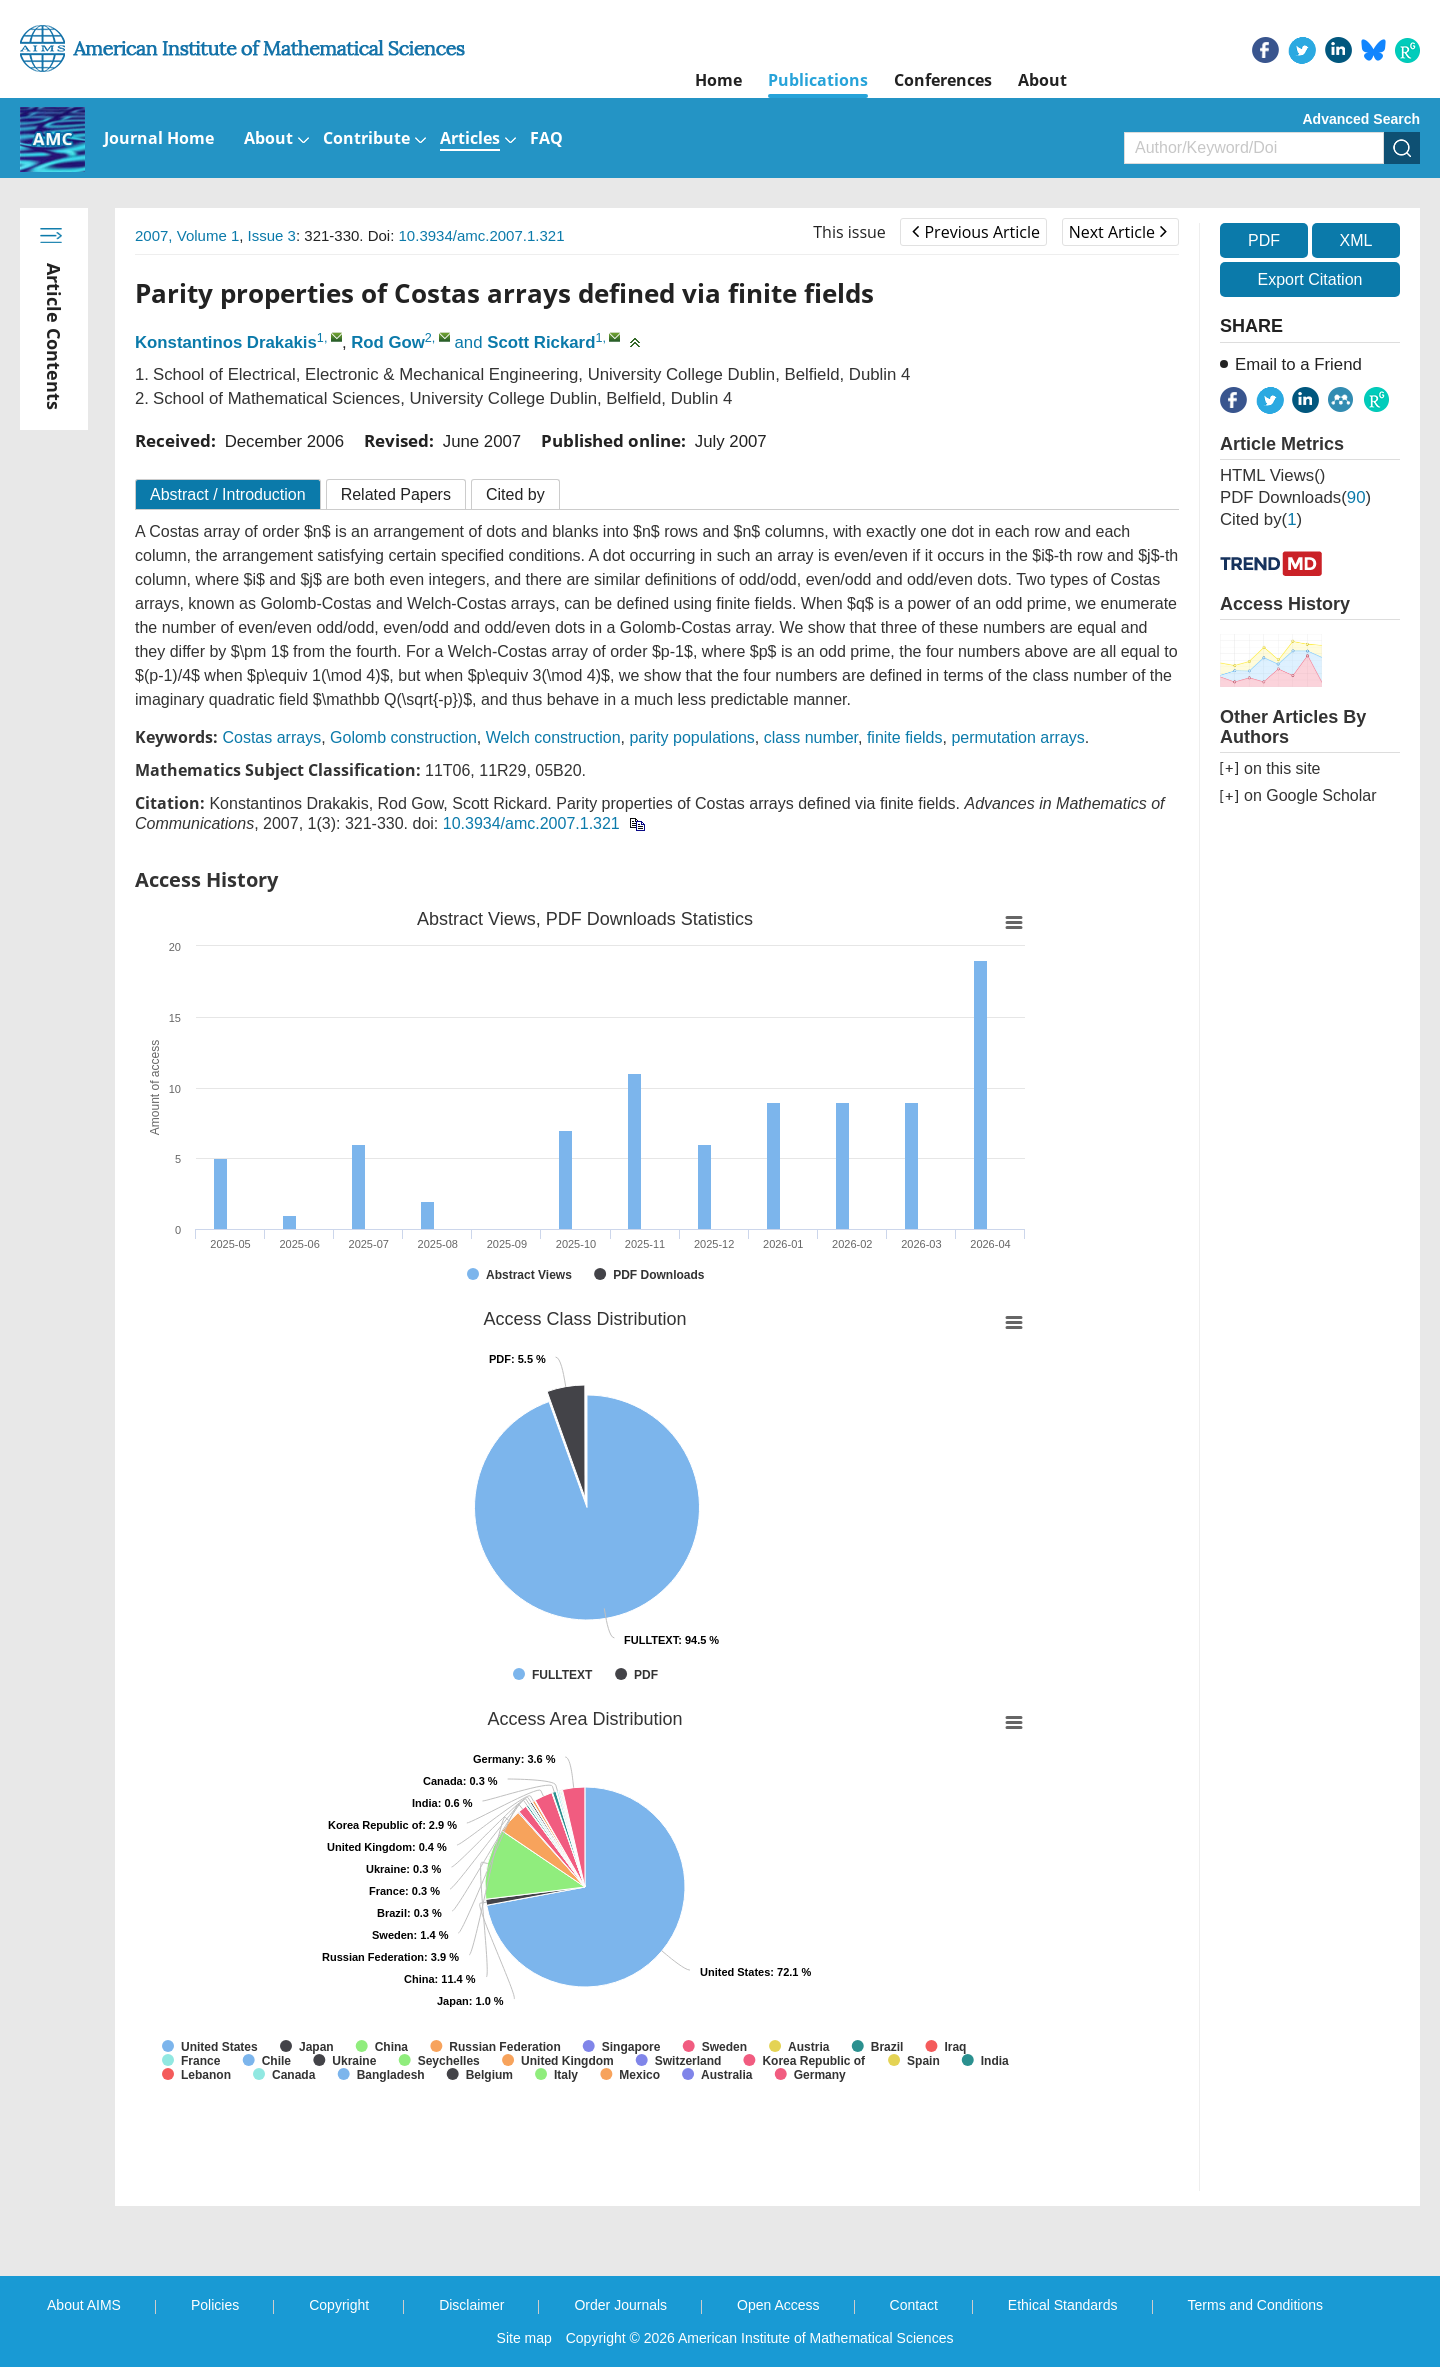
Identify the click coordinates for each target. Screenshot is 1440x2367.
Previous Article (975, 232)
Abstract (228, 494)
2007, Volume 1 (187, 235)
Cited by (515, 494)
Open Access (778, 2305)
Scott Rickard (541, 342)
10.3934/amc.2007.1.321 (482, 235)
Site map (524, 2338)
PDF (1264, 240)
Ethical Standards (1063, 2305)
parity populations (691, 737)
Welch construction (553, 737)
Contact (914, 2305)
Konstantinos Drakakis (226, 342)
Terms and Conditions (1255, 2305)
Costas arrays (271, 737)
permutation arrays (1017, 737)
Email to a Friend (1298, 364)
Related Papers (396, 494)
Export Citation (1310, 279)
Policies (215, 2305)
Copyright (339, 2305)
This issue (849, 232)
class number (811, 737)
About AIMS (84, 2305)
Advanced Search (1362, 119)
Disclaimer (471, 2305)
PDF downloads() (1295, 497)
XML (1355, 240)
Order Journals (620, 2305)
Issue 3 (272, 235)
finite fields (905, 737)
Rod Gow (388, 342)
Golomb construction (403, 737)
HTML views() (1272, 475)
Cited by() (1261, 519)
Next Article (1118, 232)
